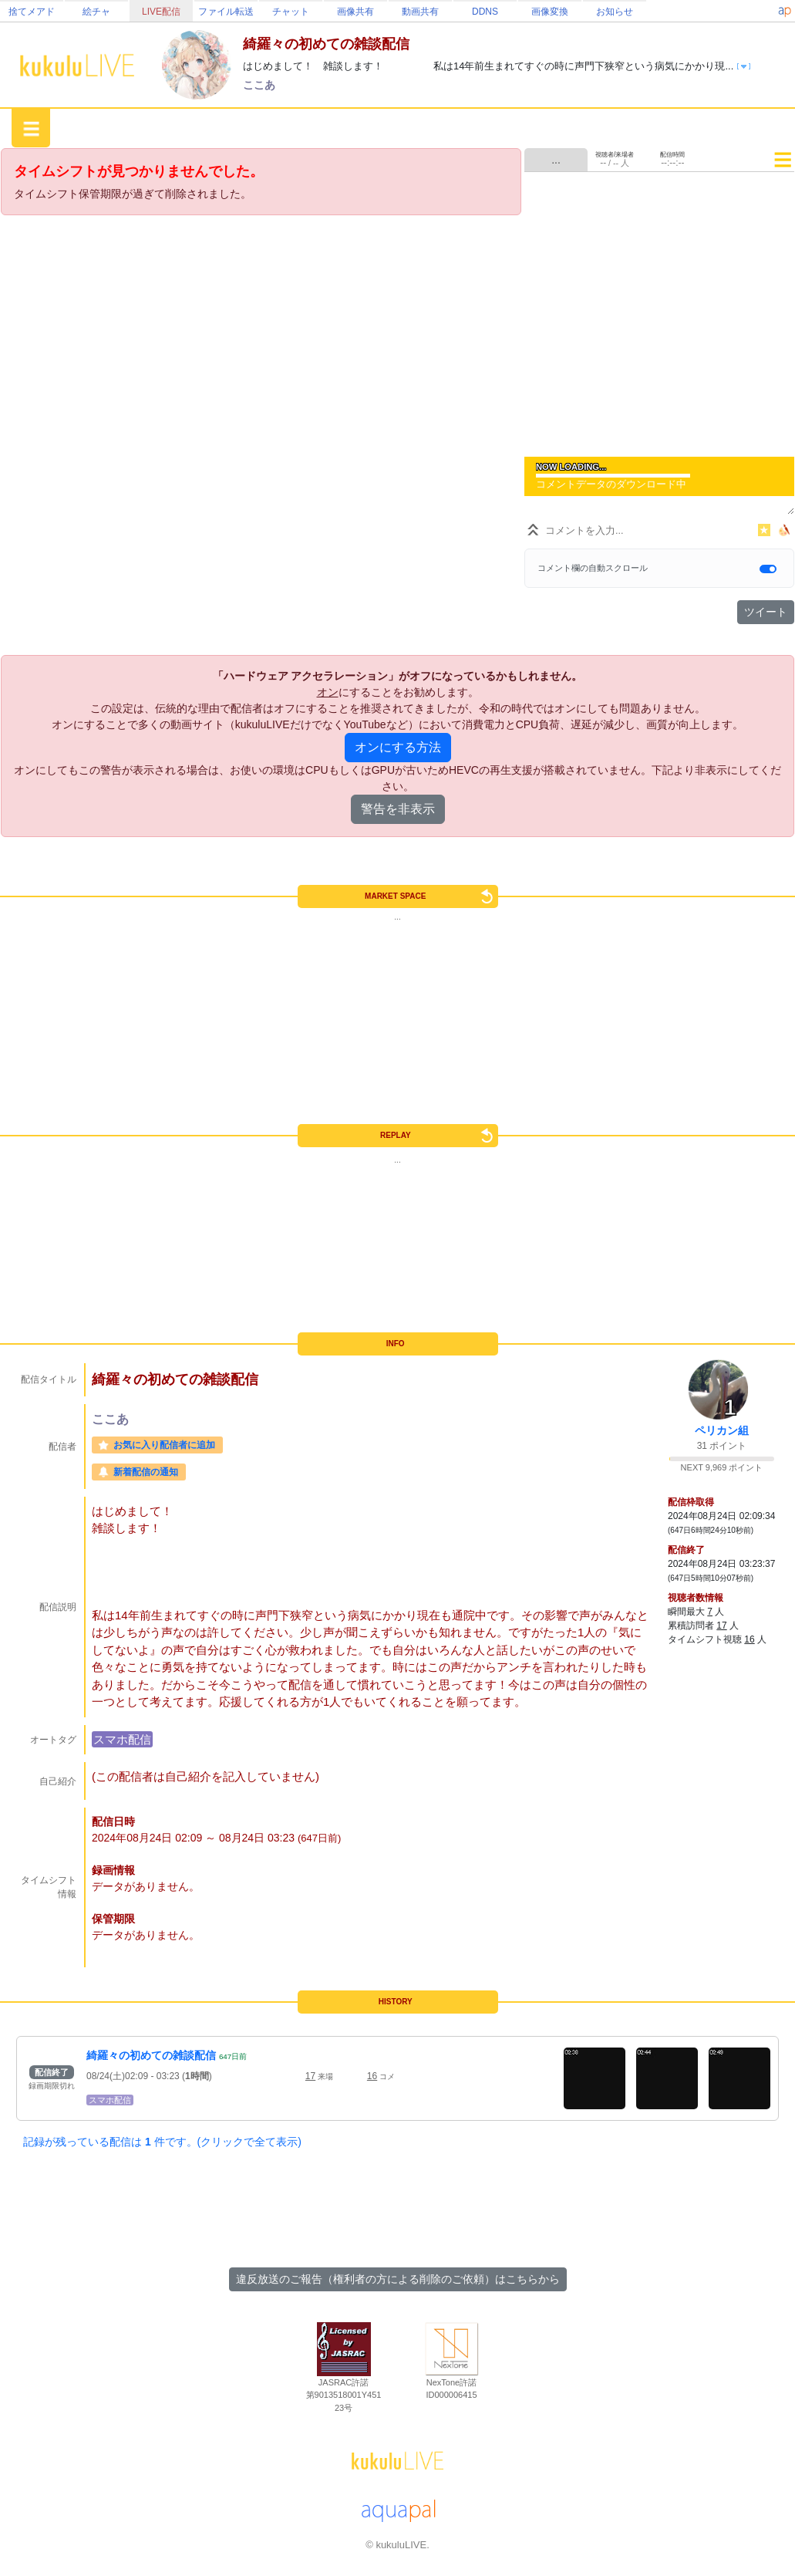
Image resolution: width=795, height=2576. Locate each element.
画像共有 (355, 11)
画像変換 (549, 11)
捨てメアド (31, 11)
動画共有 (420, 11)
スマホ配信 (122, 1739)
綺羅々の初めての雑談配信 (151, 2055)
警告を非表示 (398, 808)
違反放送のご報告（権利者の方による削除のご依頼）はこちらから (398, 2279)
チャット (290, 11)
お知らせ (614, 11)
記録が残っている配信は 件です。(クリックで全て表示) (162, 2141)
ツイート (765, 612)
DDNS (485, 11)
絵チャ (96, 11)
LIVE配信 (161, 11)
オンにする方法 (398, 747)
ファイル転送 (226, 11)
